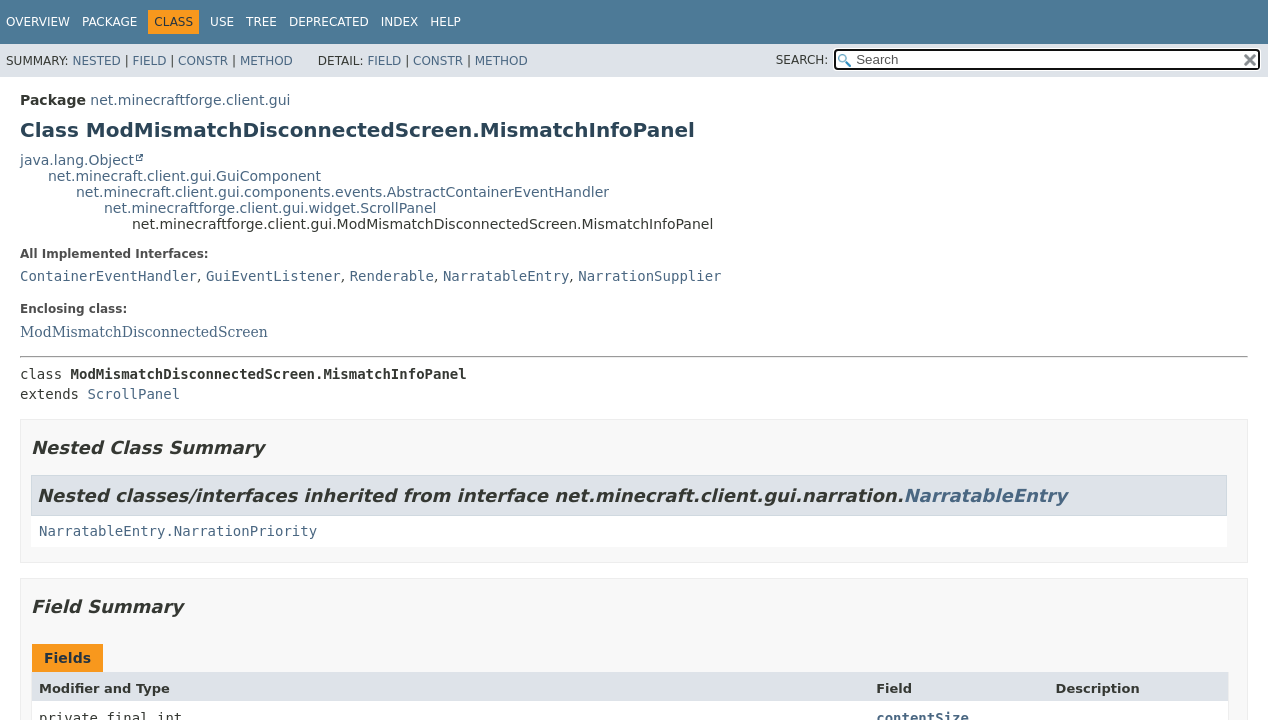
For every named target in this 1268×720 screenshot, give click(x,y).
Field (149, 61)
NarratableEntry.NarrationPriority (178, 531)
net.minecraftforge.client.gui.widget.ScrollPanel (270, 208)
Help (445, 22)
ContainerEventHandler (108, 276)
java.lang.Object (77, 160)
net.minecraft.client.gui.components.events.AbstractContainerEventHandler (342, 192)
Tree (261, 22)
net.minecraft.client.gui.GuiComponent (184, 176)
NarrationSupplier (649, 276)
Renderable (392, 276)
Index (400, 22)
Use (222, 22)
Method (266, 61)
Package (109, 22)
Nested (96, 61)
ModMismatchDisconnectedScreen (144, 332)
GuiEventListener (273, 276)
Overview (38, 22)
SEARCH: (802, 60)
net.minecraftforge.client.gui (190, 100)
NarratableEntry (506, 276)
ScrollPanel (133, 394)
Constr (203, 61)
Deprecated (329, 22)
